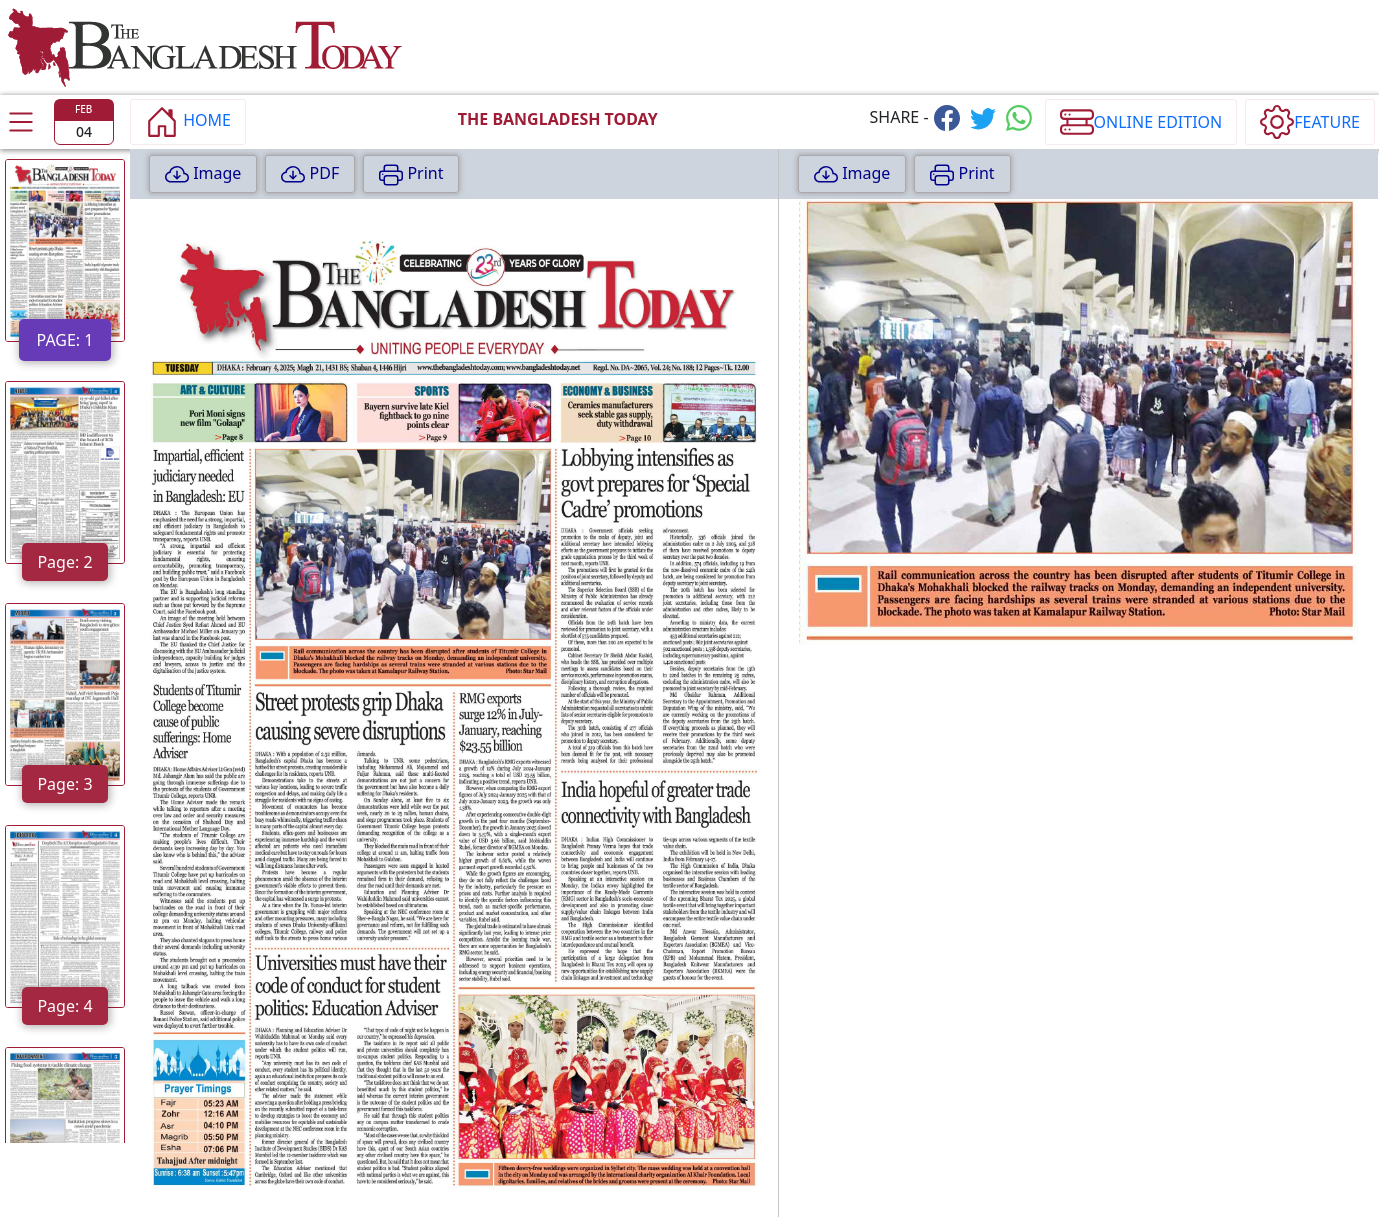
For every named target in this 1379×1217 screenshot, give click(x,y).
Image (203, 174)
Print (411, 174)
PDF (310, 174)
